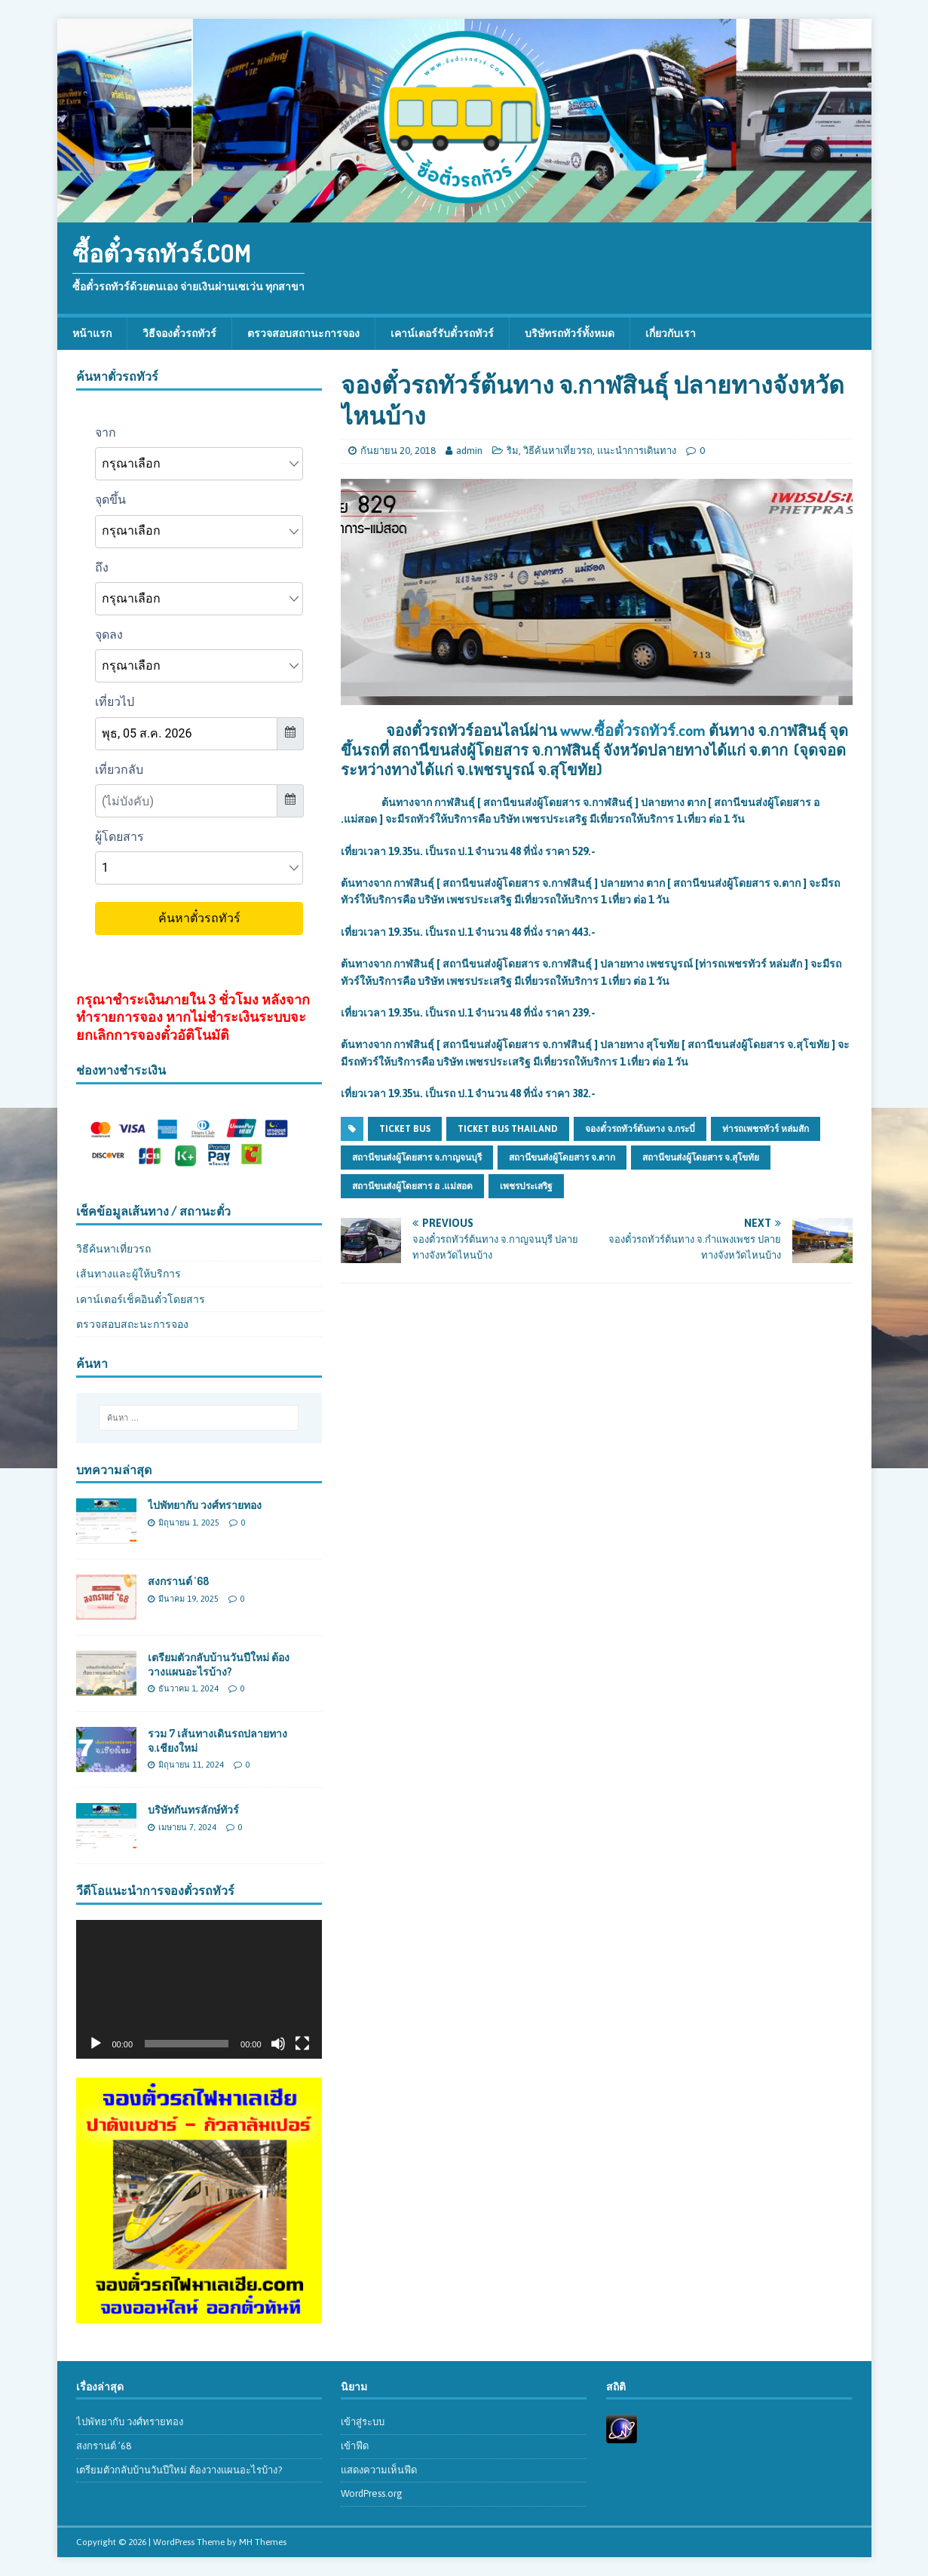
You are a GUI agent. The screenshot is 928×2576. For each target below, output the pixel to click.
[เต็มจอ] (302, 2043)
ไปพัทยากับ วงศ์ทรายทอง (205, 1504)
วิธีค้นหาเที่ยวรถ (558, 450)
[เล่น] (95, 2043)
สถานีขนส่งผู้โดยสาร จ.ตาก (562, 1157)
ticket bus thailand (508, 1129)
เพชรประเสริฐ (526, 1186)
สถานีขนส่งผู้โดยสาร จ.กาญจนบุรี (417, 1157)
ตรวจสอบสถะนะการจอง (132, 1324)
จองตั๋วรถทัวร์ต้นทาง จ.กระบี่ (640, 1129)
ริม (513, 450)
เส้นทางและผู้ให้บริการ (128, 1274)
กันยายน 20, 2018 (398, 450)
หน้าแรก (92, 333)
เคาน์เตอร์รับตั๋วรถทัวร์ (442, 333)
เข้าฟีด (355, 2446)
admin (469, 450)
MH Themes (262, 2542)
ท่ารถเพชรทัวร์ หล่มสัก (765, 1129)
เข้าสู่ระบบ (362, 2421)
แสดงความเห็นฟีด (379, 2470)
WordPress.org (372, 2493)
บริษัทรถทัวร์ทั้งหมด (569, 333)
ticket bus (404, 1129)
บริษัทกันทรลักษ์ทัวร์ (193, 1809)
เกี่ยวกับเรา (670, 333)
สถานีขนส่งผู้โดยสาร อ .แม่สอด (412, 1186)
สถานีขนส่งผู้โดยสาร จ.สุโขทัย (700, 1157)
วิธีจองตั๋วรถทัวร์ (179, 333)
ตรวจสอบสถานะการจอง (303, 333)
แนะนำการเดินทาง (636, 450)
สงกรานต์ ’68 (178, 1581)
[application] (199, 1989)
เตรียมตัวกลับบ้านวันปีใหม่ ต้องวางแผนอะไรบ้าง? (218, 1664)
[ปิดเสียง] (278, 2043)
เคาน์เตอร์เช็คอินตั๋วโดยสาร (140, 1299)
